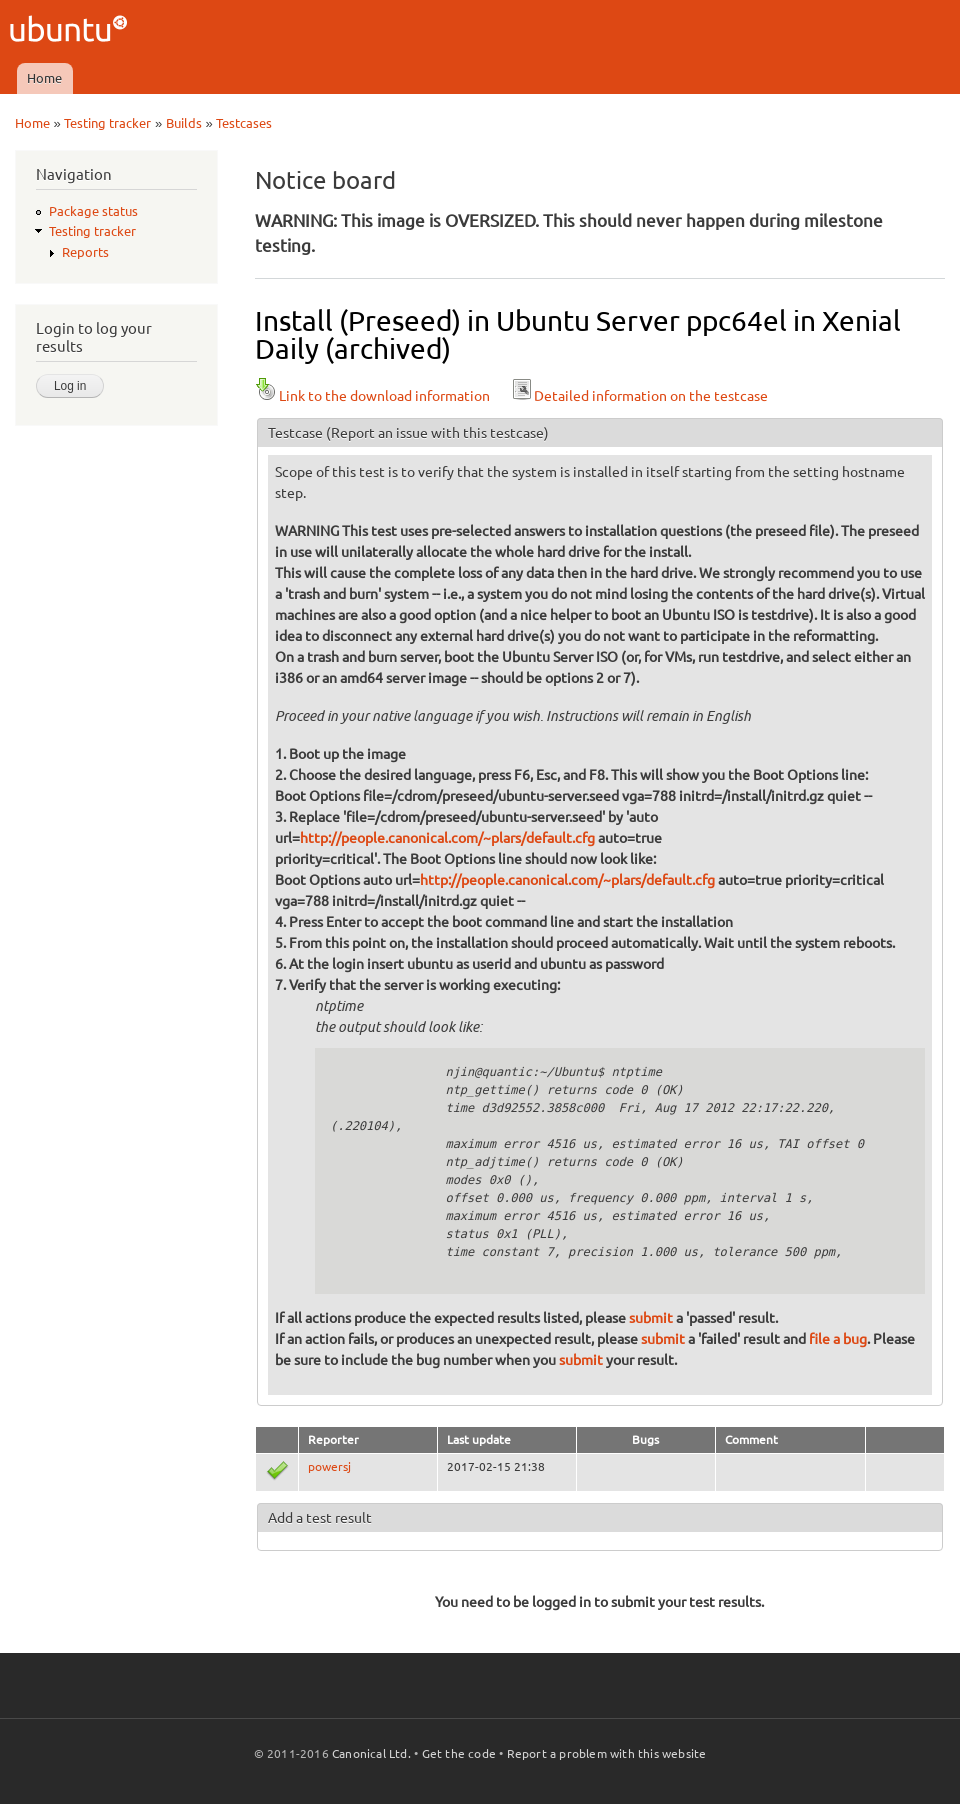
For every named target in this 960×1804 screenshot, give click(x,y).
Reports (85, 252)
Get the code (459, 1753)
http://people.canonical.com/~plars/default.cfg (447, 838)
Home (44, 78)
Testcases (244, 123)
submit (651, 1318)
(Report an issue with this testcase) (437, 433)
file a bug (838, 1339)
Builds (184, 123)
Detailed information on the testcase (639, 396)
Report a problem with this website (607, 1753)
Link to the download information (372, 396)
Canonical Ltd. (371, 1753)
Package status (93, 211)
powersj (329, 1466)
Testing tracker (107, 123)
